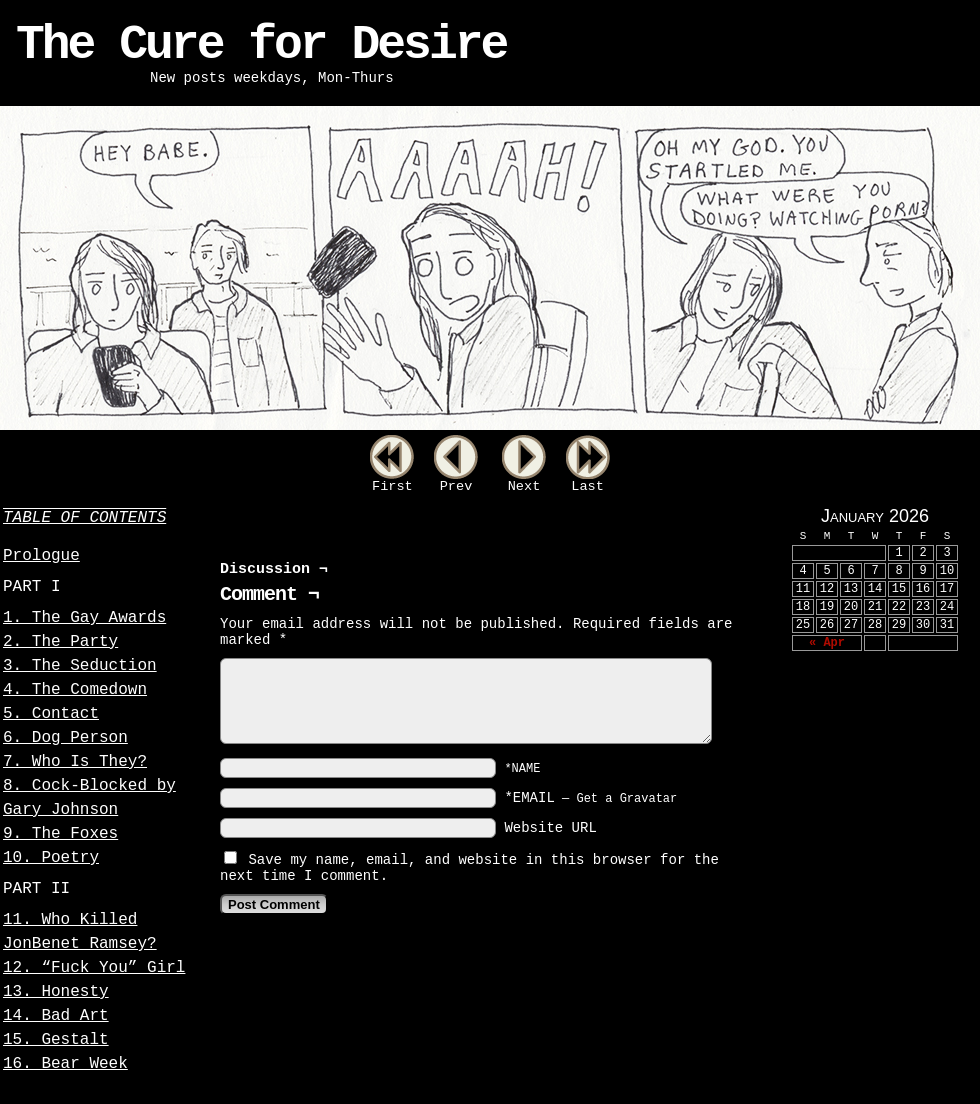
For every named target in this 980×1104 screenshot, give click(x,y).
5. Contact (51, 714)
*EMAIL (590, 798)
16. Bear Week (65, 1064)
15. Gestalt (56, 1040)
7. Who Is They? (75, 762)
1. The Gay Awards (84, 618)
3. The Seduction (80, 666)
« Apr (827, 643)
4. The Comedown (75, 690)
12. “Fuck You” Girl (94, 968)
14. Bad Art (56, 1016)
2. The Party (60, 642)
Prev (456, 486)
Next (524, 486)
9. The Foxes (60, 834)
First (392, 486)
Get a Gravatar (626, 799)
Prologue (41, 556)
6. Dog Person (65, 738)
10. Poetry (51, 858)
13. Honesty (56, 992)
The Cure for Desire (261, 45)
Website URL (550, 828)
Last (587, 486)
